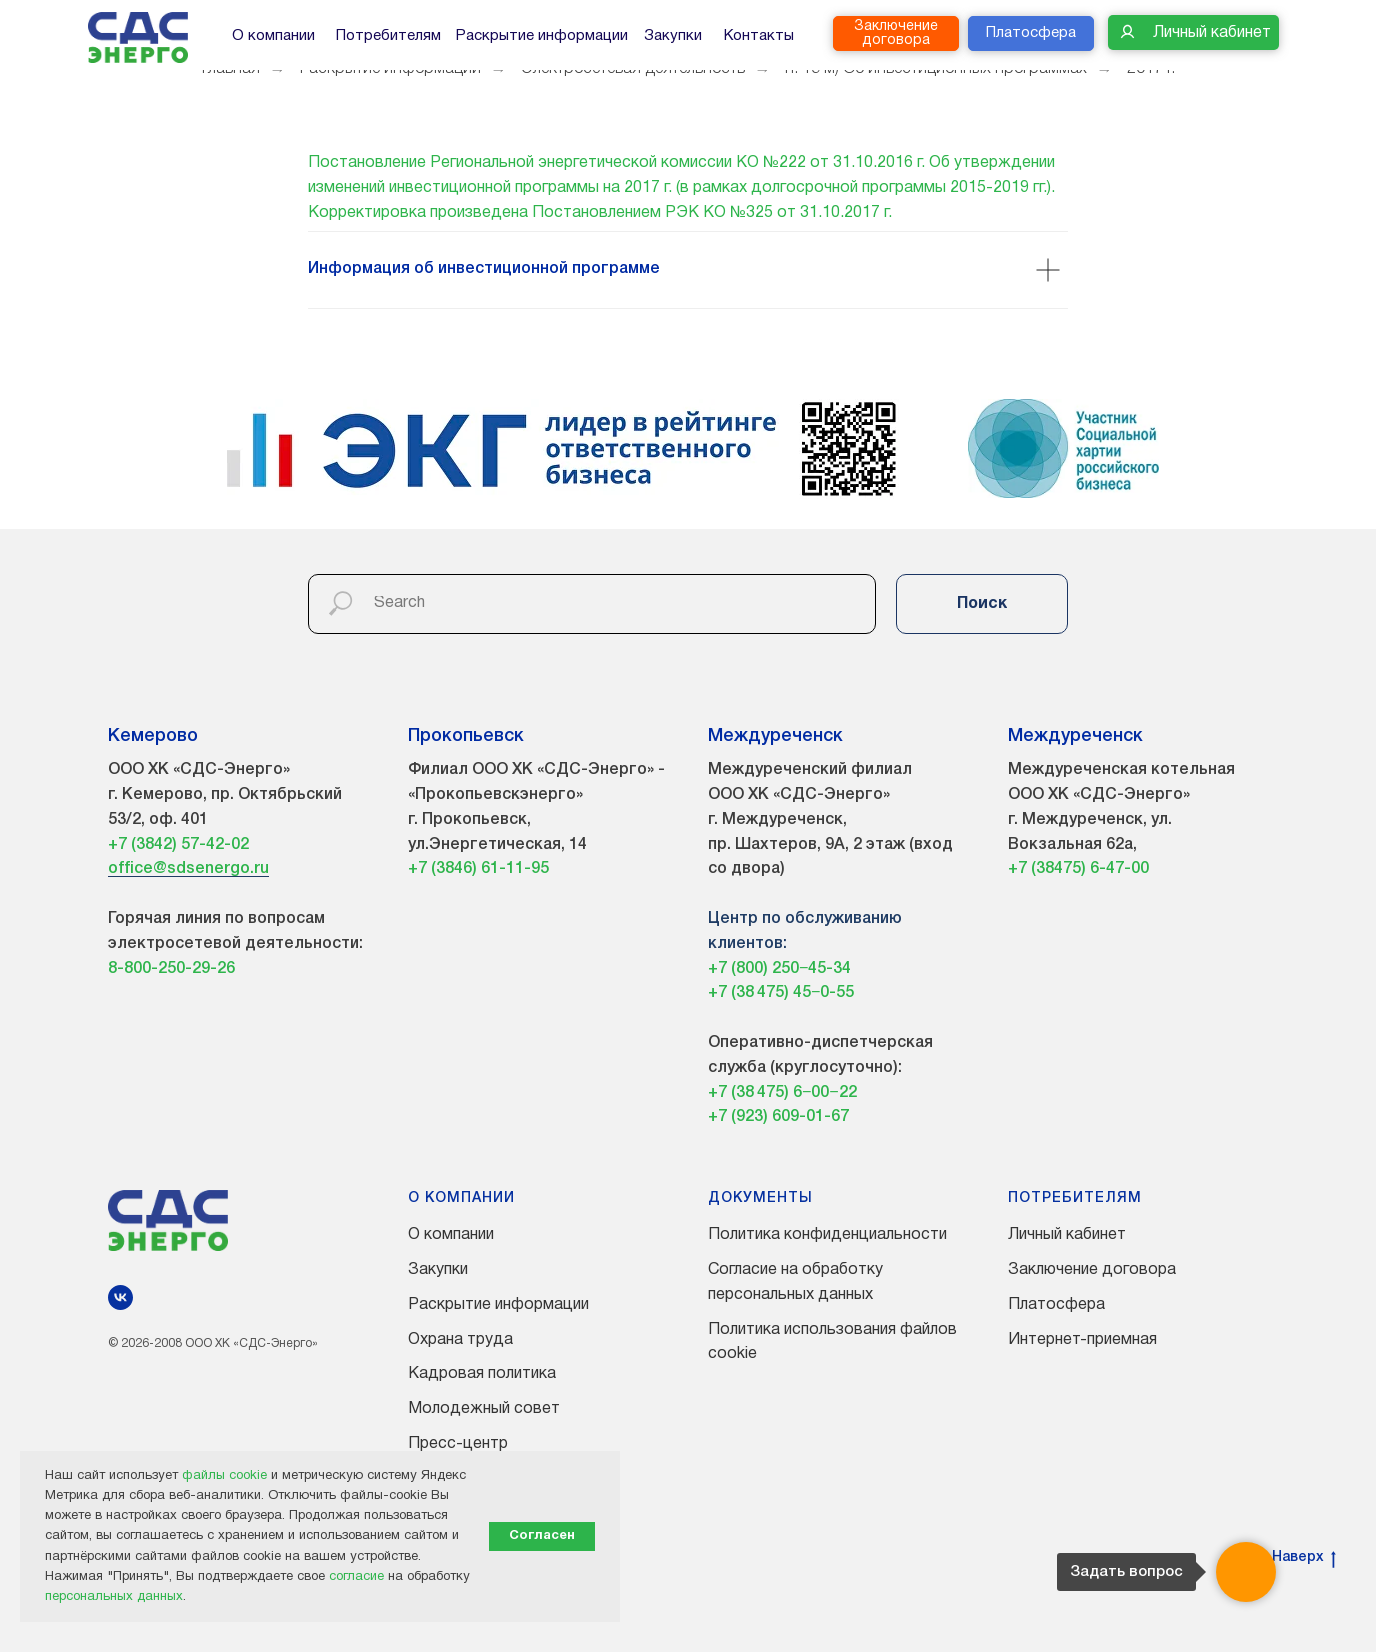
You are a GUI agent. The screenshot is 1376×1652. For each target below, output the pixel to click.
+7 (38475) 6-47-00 (1078, 869)
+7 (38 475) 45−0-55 (781, 993)
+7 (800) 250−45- (770, 969)
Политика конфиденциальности (827, 1235)
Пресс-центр (458, 1444)
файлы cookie (224, 1476)
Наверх (1304, 1559)
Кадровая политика (482, 1374)
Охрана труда (460, 1340)
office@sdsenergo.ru (188, 869)
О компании (451, 1235)
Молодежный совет (484, 1409)
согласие (356, 1577)
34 (842, 969)
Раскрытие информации (498, 1305)
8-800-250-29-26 (171, 969)
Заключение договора (1092, 1270)
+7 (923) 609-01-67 (778, 1117)
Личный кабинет (1067, 1235)
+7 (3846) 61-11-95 (478, 869)
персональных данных (114, 1597)
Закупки (438, 1270)
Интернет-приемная (1082, 1340)
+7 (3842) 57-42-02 (178, 845)
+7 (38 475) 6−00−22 (782, 1093)
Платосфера (1056, 1305)
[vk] (120, 1297)
